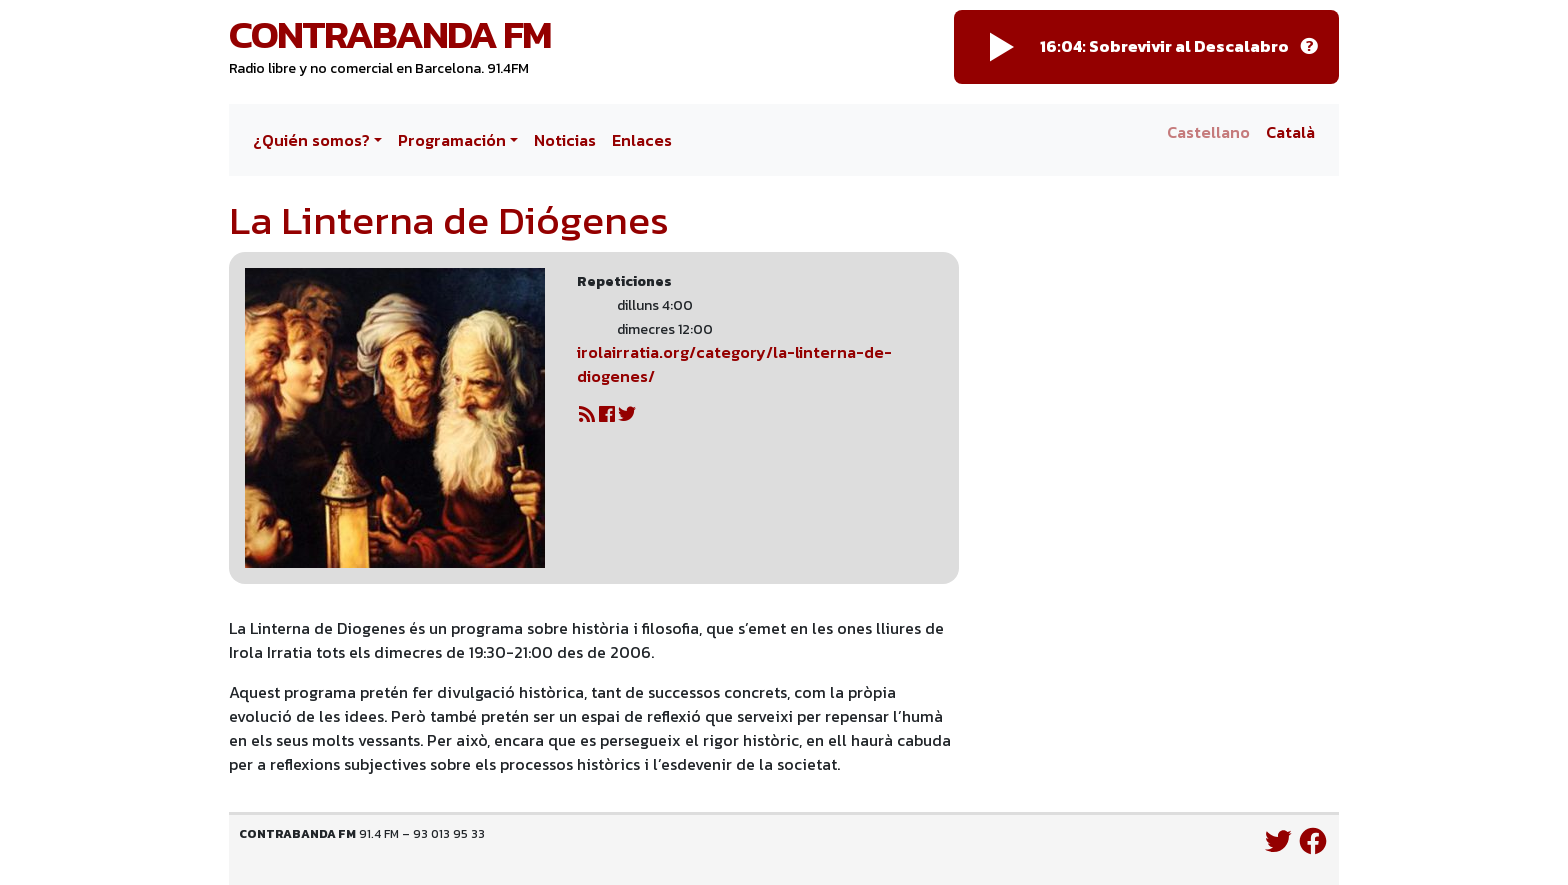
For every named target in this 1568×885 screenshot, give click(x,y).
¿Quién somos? (311, 140)
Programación (452, 140)
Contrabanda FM (390, 34)
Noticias (565, 140)
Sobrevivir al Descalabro (1189, 46)
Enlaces (642, 140)
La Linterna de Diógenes (449, 220)
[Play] (1002, 47)
